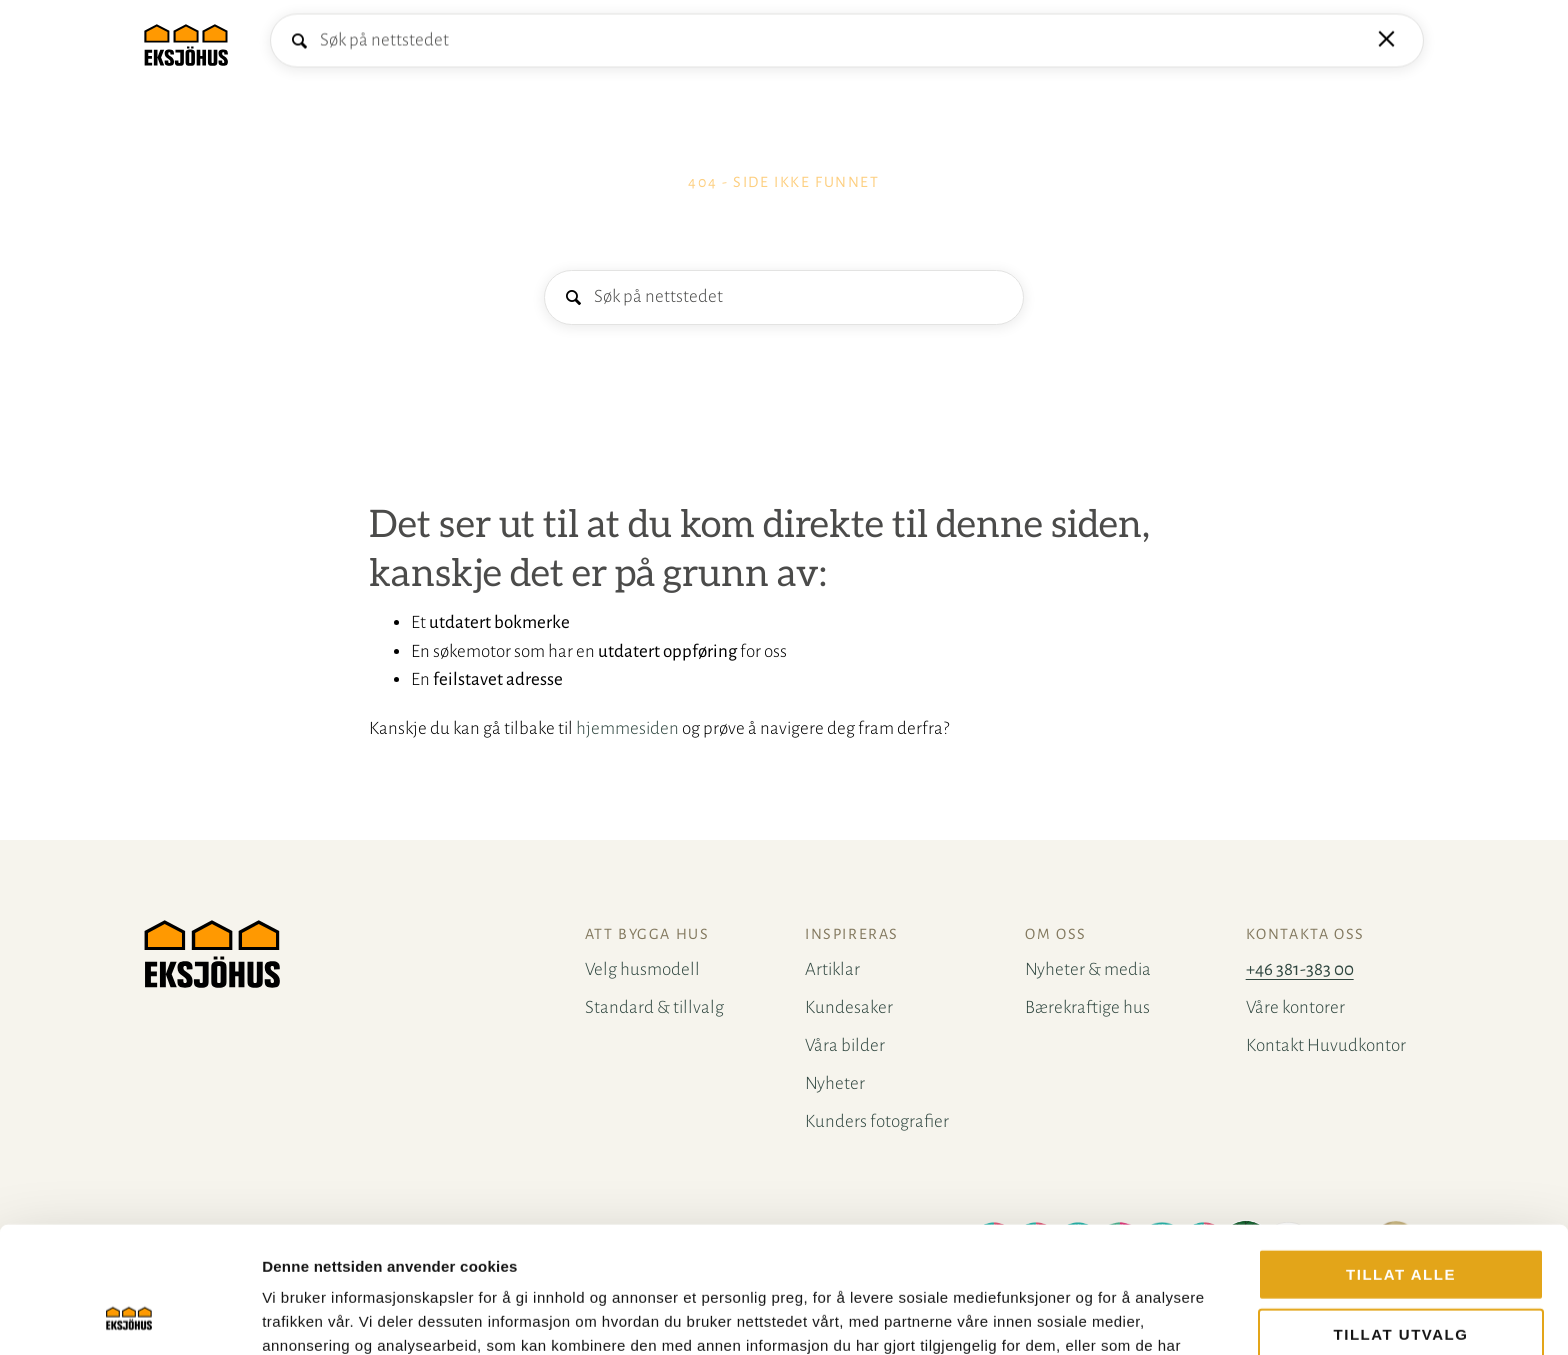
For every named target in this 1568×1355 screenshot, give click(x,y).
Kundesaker (849, 1007)
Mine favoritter (1405, 45)
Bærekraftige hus (1087, 1007)
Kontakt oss (578, 44)
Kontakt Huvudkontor (1326, 1045)
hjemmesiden (627, 728)
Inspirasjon (676, 44)
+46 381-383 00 (1300, 969)
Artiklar (832, 969)
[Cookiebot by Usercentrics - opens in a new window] (129, 1316)
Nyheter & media (1088, 969)
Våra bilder (845, 1045)
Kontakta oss (1305, 934)
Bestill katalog (1307, 44)
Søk (572, 298)
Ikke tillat (1400, 1274)
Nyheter (835, 1083)
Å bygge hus (457, 44)
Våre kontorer (1295, 1007)
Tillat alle (1401, 1155)
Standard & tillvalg (654, 1007)
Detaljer (1065, 1315)
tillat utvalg (1401, 1215)
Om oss (1056, 934)
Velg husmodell (321, 44)
